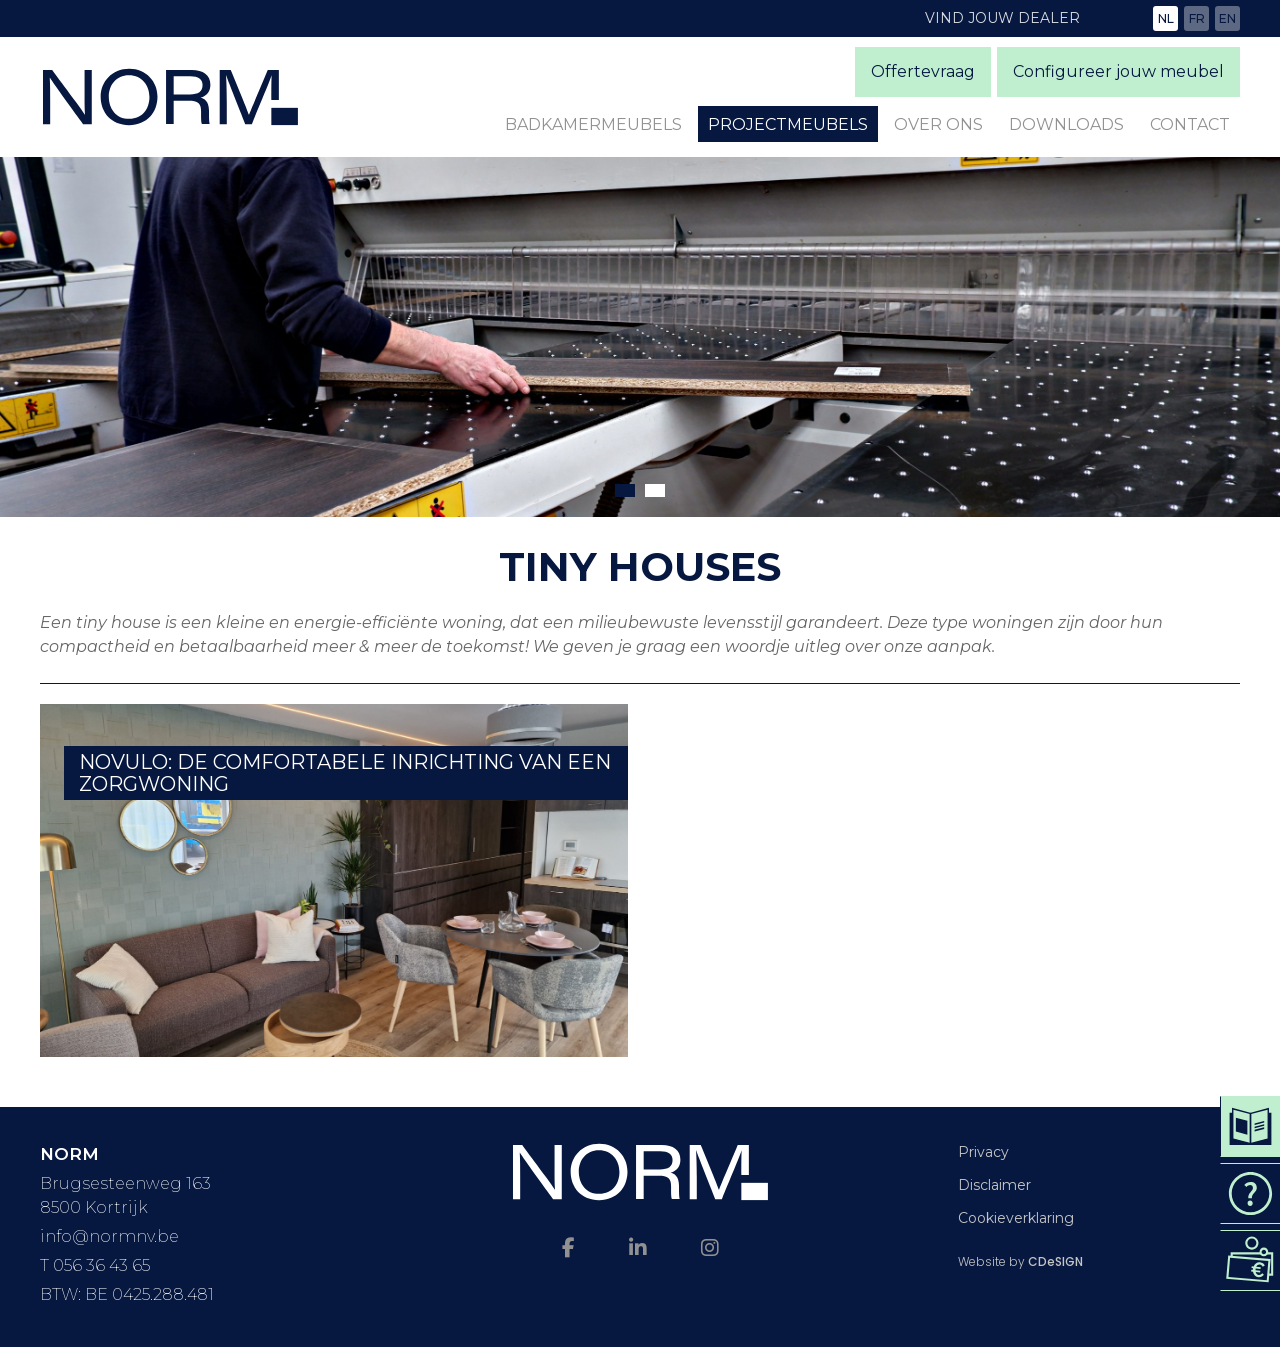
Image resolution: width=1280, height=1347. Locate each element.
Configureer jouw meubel (1118, 71)
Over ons (938, 124)
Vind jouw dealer (1002, 18)
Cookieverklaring (1016, 1218)
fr (1197, 18)
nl (1166, 18)
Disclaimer (994, 1185)
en (1227, 18)
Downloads (1066, 124)
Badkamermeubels (593, 124)
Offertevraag (923, 71)
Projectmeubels (788, 124)
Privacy (983, 1152)
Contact (1190, 124)
